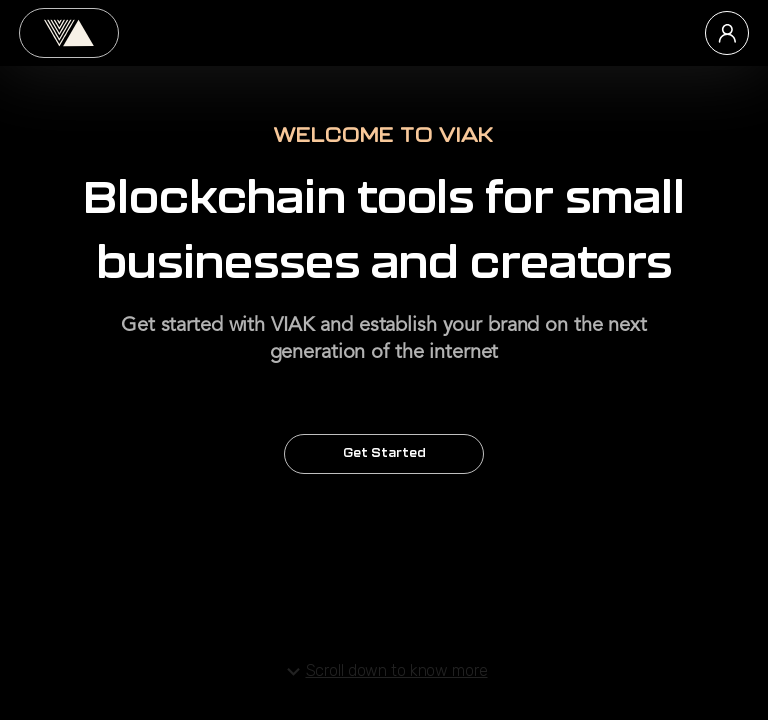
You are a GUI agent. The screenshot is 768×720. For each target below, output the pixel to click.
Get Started (384, 454)
